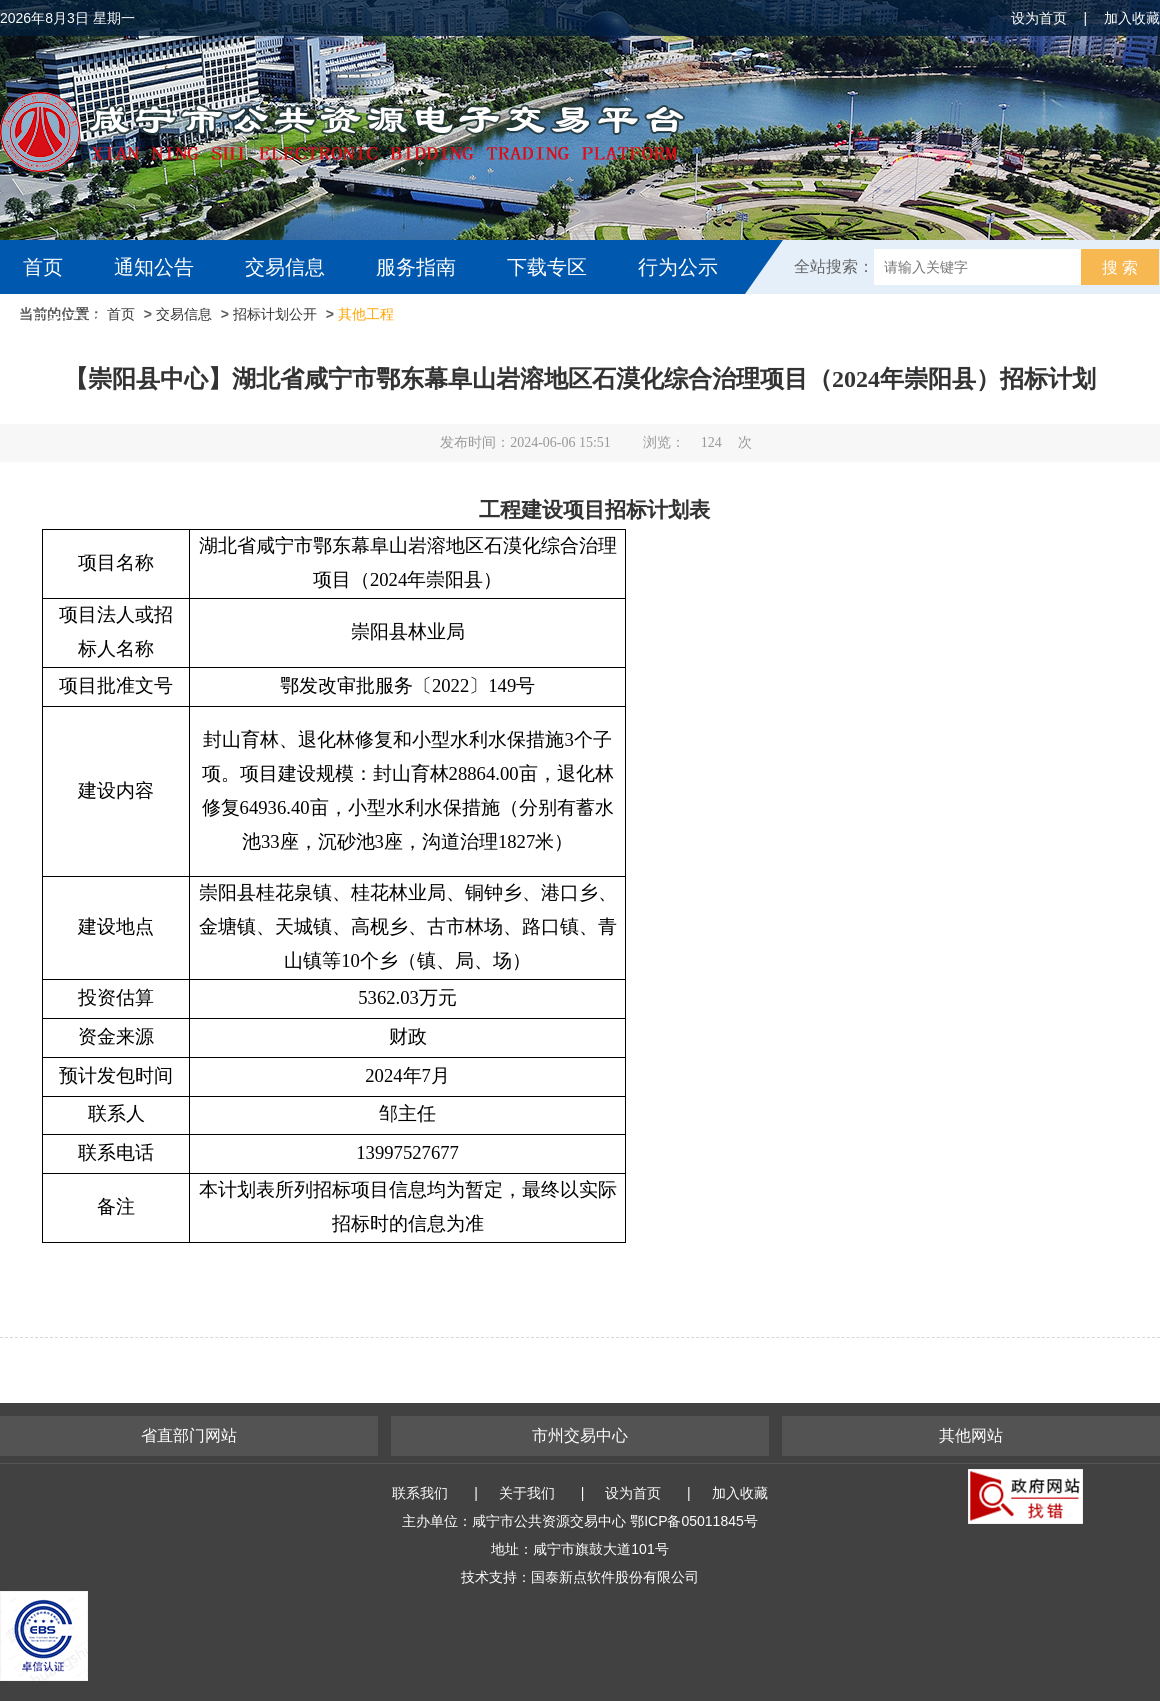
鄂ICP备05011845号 (694, 1521)
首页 (43, 267)
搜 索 (1120, 267)
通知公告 (154, 267)
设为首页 (1039, 18)
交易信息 (285, 267)
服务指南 (416, 267)
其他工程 (366, 314)
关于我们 (527, 1493)
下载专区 (547, 267)
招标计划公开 (275, 314)
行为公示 (678, 267)
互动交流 (68, 321)
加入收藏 (1132, 18)
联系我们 (420, 1493)
